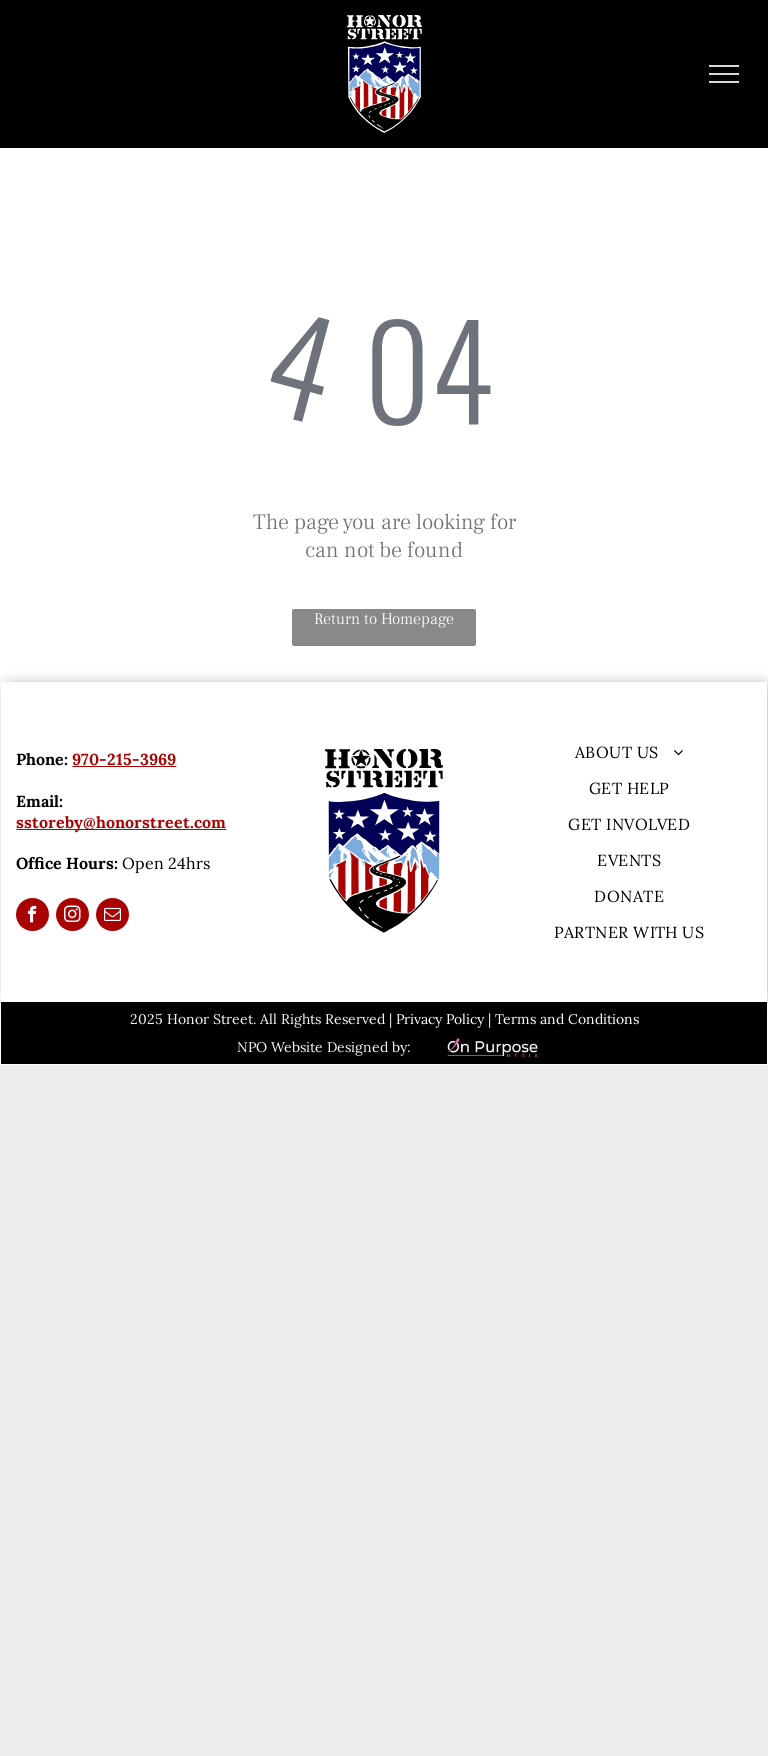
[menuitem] (629, 752)
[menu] (724, 74)
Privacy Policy (440, 1019)
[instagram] (72, 917)
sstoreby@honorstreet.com (121, 822)
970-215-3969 (124, 759)
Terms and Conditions (567, 1019)
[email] (112, 917)
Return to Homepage (384, 619)
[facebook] (32, 917)
